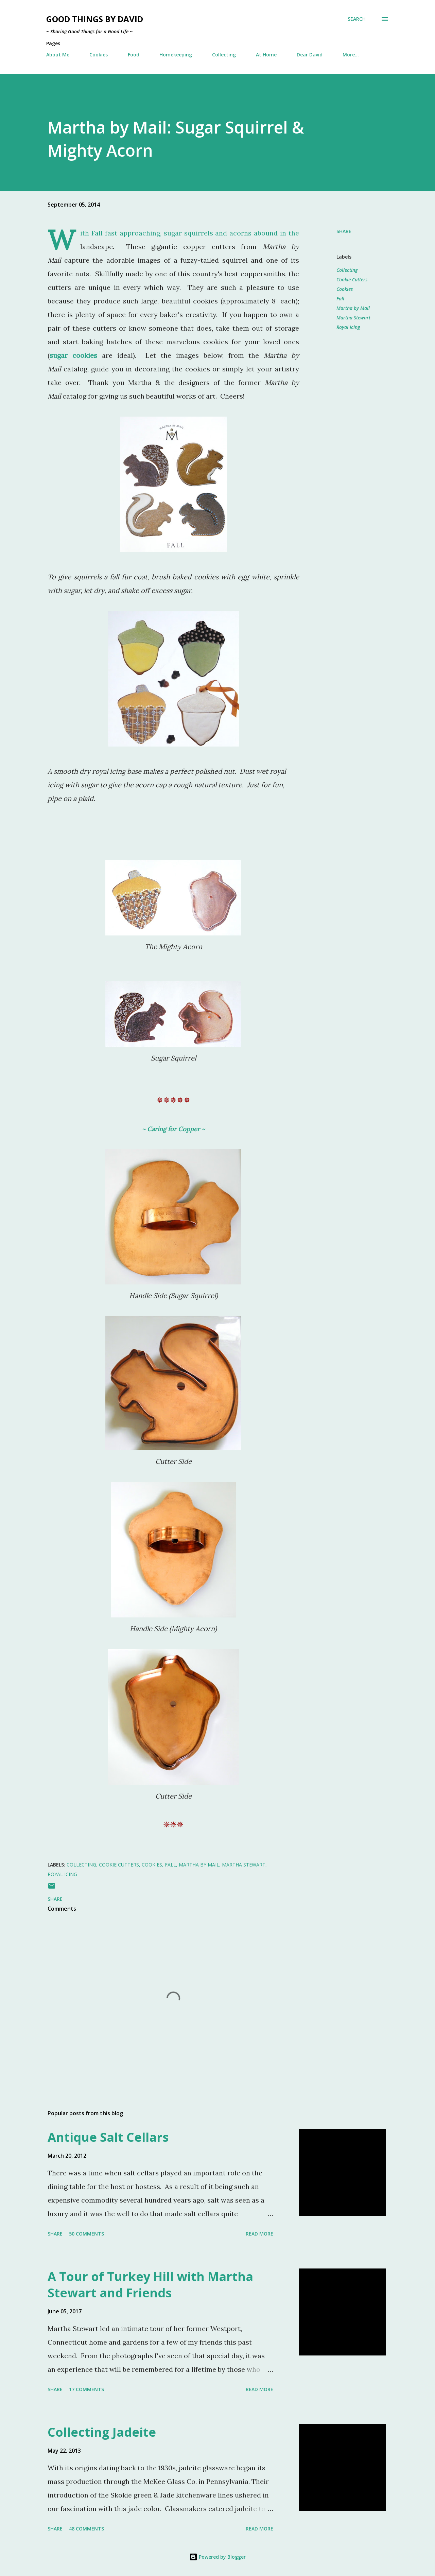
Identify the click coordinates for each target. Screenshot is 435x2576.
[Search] (357, 19)
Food (133, 54)
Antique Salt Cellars (108, 2137)
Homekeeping (175, 54)
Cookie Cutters (351, 279)
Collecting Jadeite (102, 2432)
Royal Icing (348, 327)
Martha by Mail (353, 308)
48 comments (86, 2528)
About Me (57, 54)
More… (351, 54)
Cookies (98, 54)
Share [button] (343, 231)
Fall (340, 298)
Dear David (310, 54)
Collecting (224, 54)
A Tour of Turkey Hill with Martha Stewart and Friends (150, 2284)
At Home (266, 54)
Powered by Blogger (217, 2557)
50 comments (86, 2233)
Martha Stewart (353, 317)
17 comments (86, 2389)
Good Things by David (94, 18)
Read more (259, 2233)
